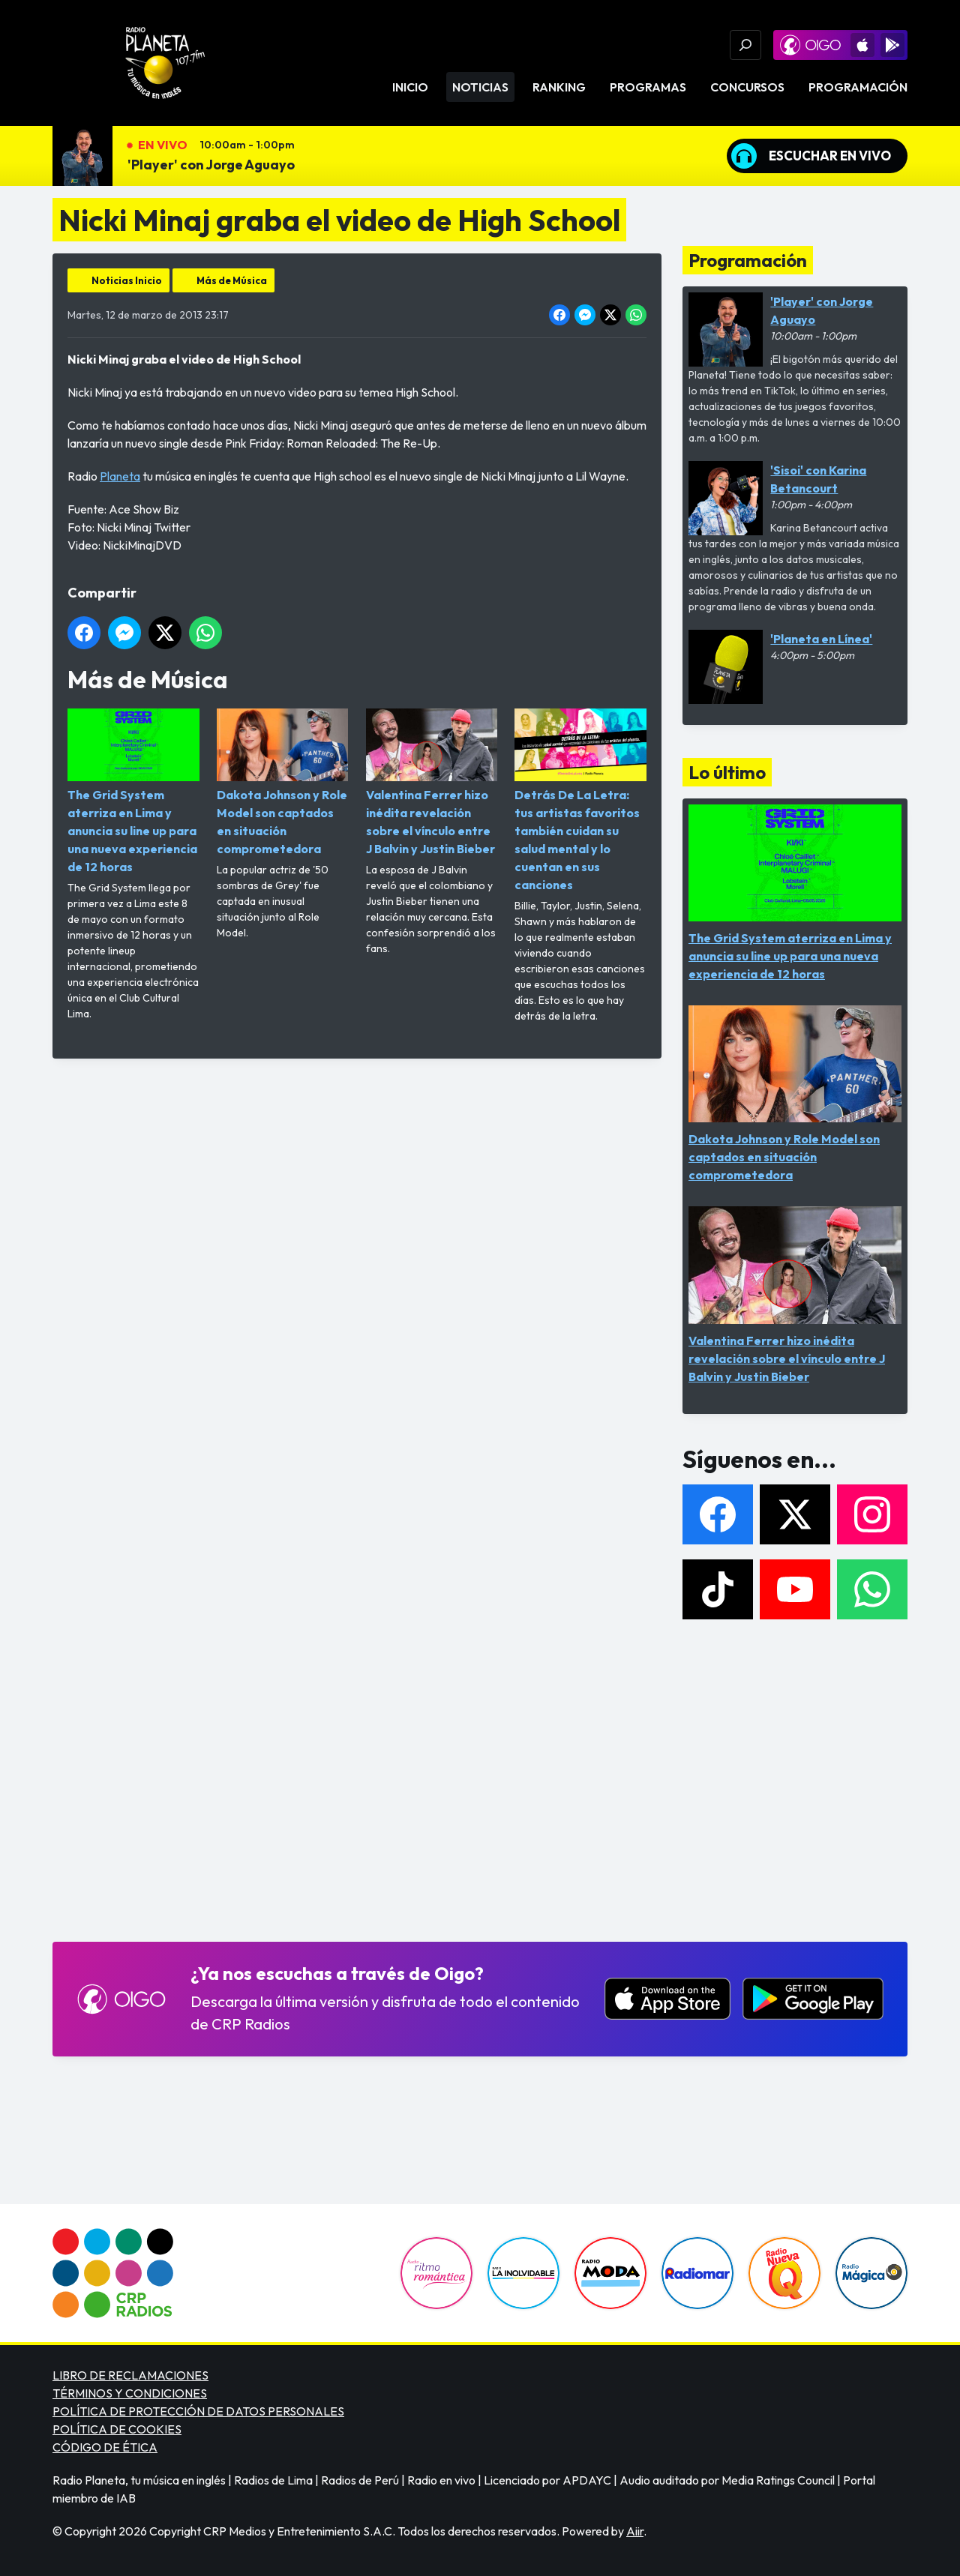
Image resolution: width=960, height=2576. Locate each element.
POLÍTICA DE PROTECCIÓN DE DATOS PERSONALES (198, 2411)
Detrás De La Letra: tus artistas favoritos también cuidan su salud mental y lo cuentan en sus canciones (580, 800)
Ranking (559, 86)
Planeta (120, 476)
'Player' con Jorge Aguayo (211, 164)
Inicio (410, 86)
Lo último (727, 772)
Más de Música (231, 280)
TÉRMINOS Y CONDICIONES (129, 2393)
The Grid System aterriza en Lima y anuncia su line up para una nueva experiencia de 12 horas (134, 791)
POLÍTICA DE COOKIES (117, 2429)
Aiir (635, 2531)
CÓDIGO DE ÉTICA (105, 2447)
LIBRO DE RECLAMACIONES (130, 2375)
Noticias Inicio (127, 280)
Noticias (480, 86)
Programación (858, 86)
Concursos (747, 86)
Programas (648, 86)
